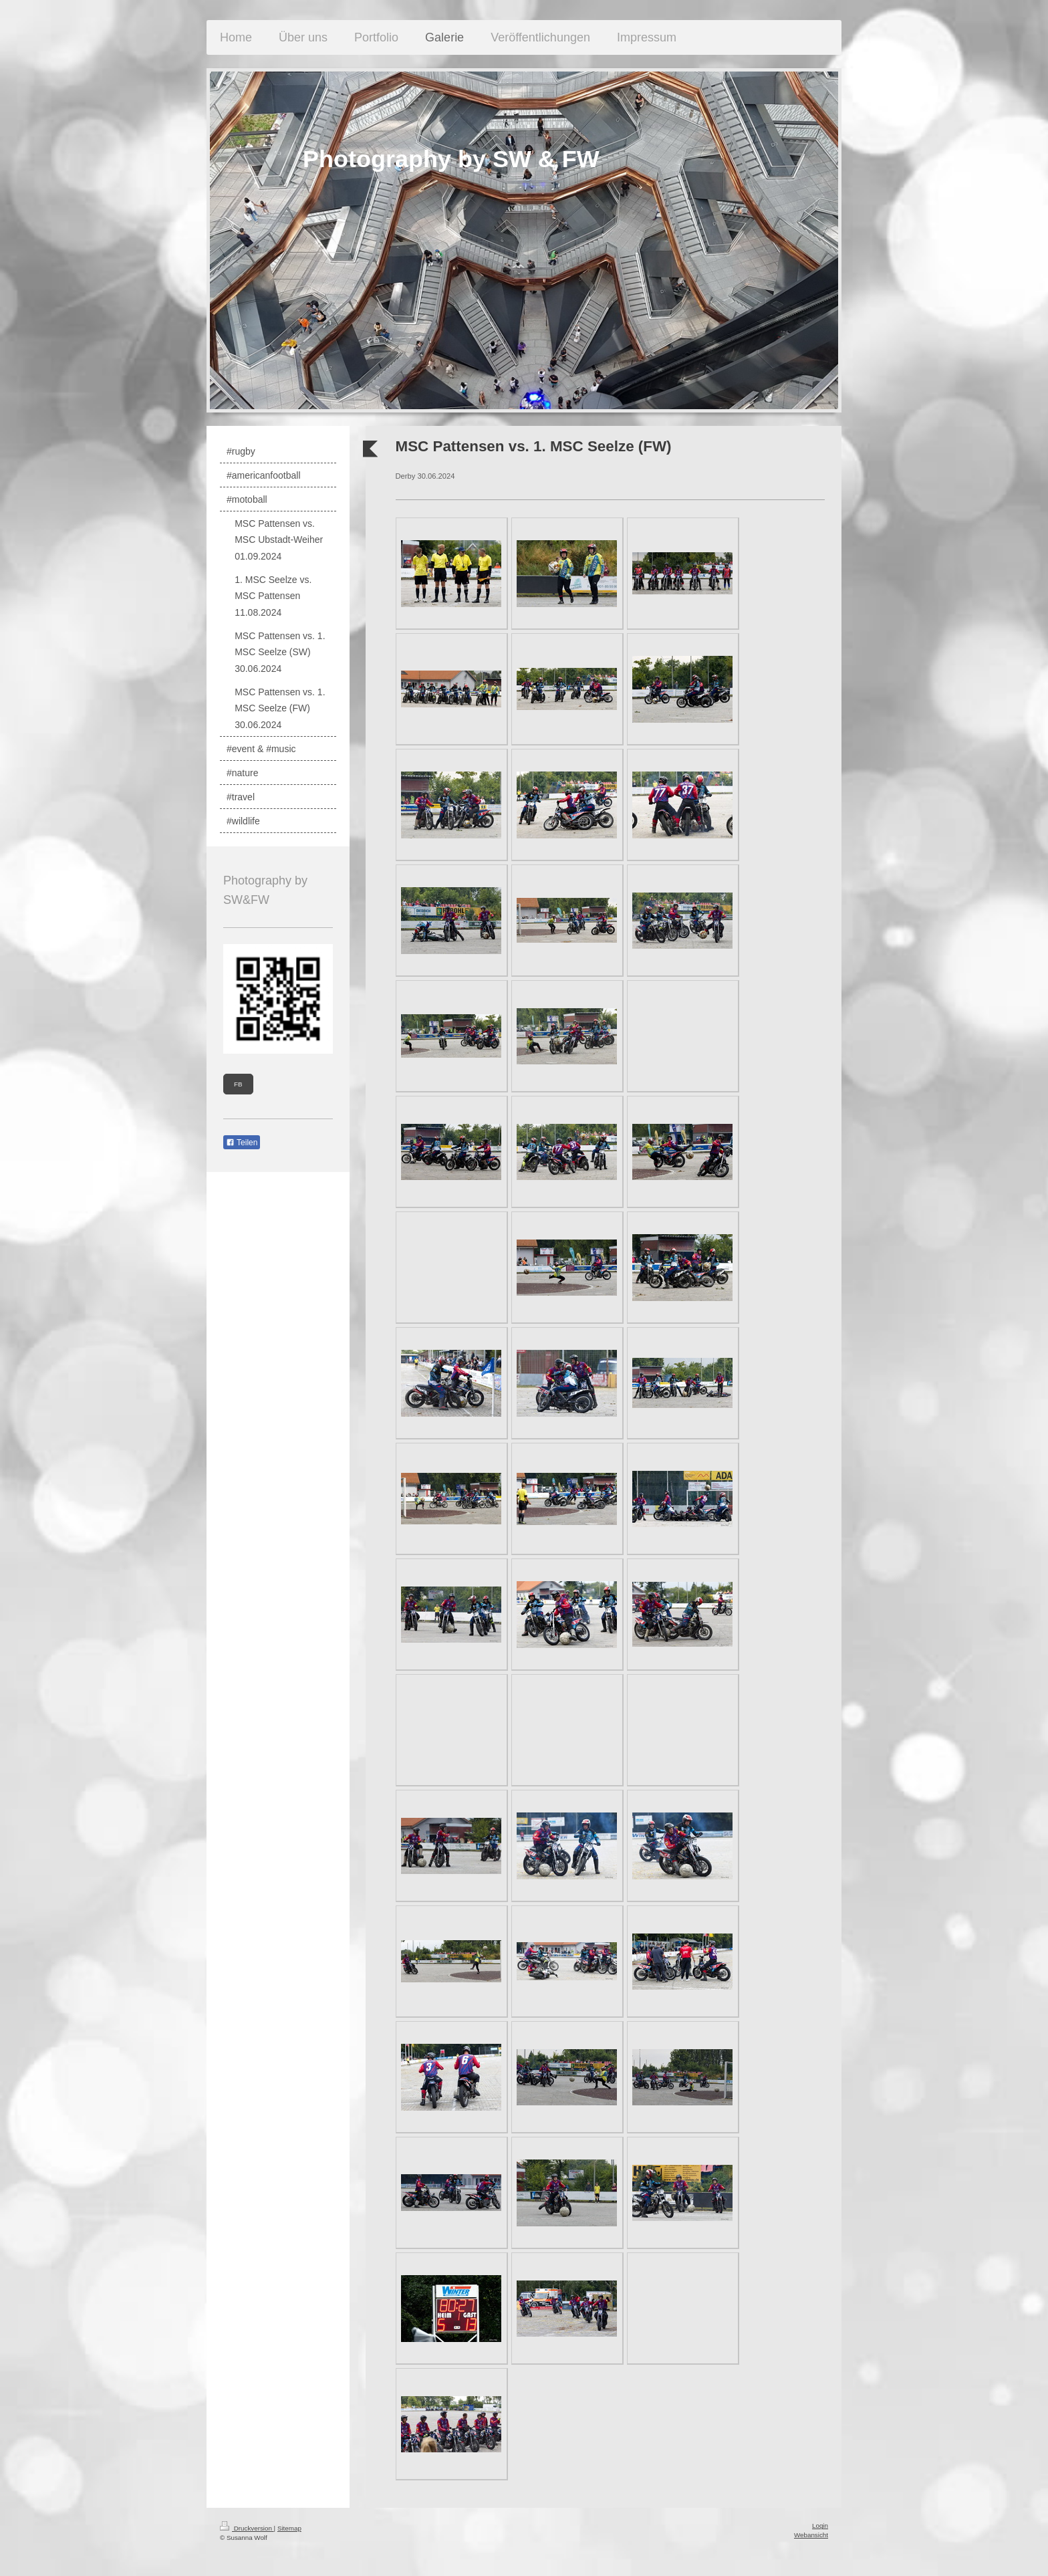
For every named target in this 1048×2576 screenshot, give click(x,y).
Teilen (241, 1142)
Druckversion (247, 2528)
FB (238, 1084)
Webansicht (811, 2535)
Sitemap (289, 2528)
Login (820, 2525)
